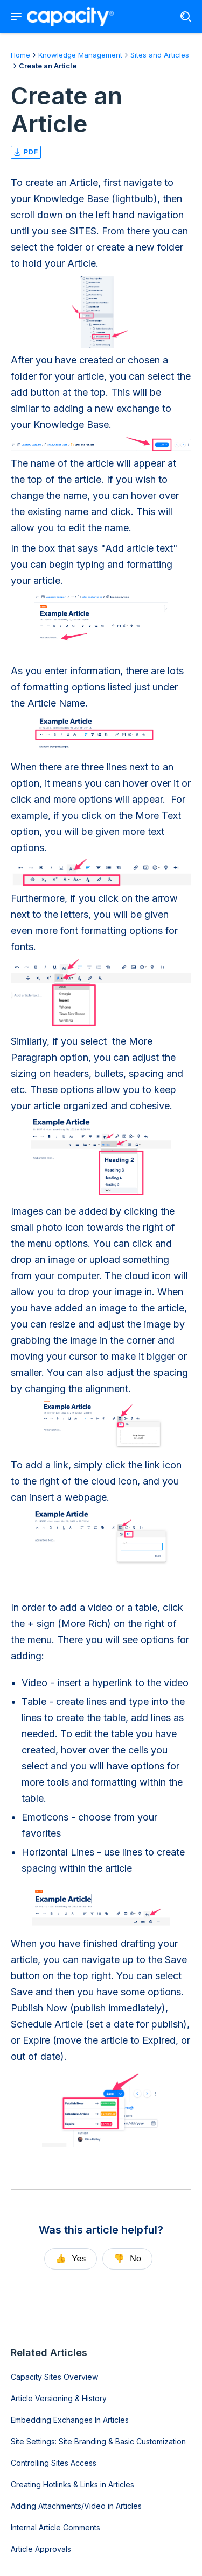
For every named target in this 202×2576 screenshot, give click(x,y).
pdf (25, 152)
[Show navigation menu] (16, 16)
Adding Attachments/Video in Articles (76, 2505)
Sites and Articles (159, 55)
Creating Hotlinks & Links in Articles (72, 2484)
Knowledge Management (80, 55)
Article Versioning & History (59, 2398)
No (127, 2258)
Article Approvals (41, 2548)
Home (20, 55)
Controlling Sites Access (53, 2462)
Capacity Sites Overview (54, 2376)
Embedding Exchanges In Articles (70, 2419)
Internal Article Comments (55, 2527)
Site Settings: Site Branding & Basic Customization (98, 2441)
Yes (70, 2258)
